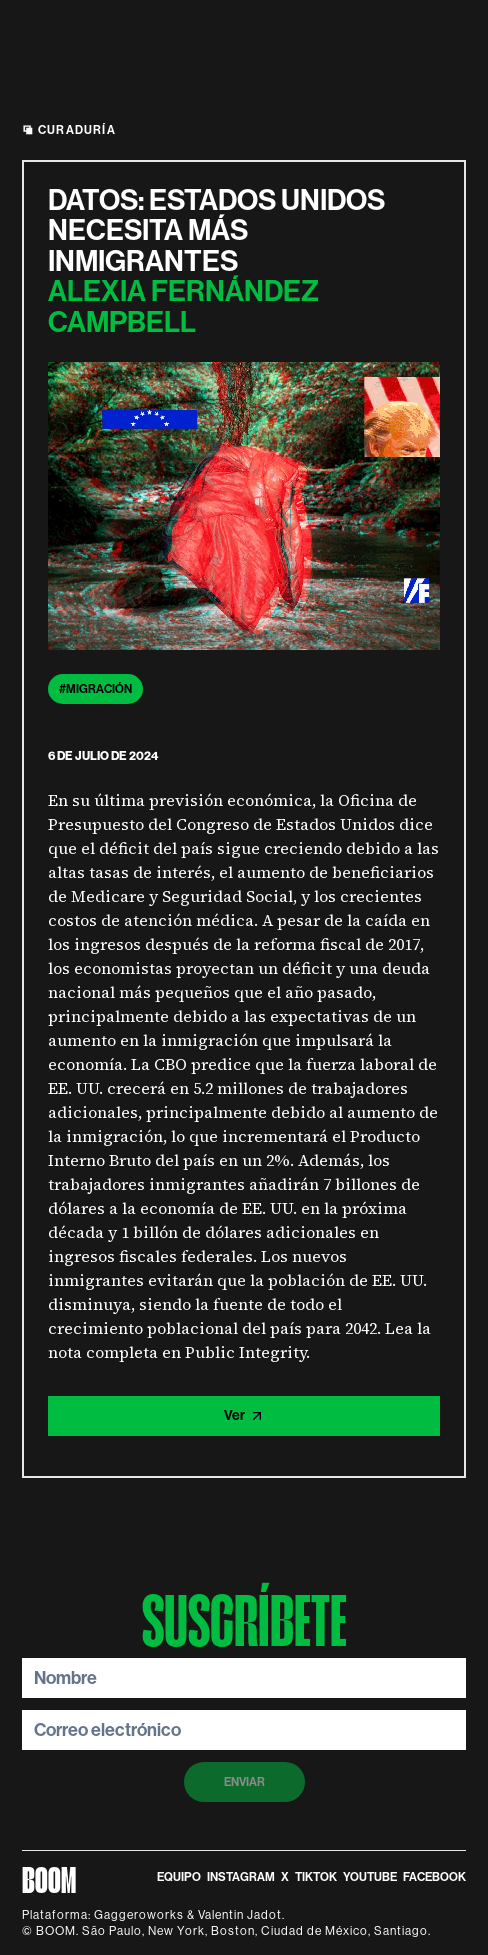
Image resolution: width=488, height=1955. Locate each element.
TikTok (316, 1877)
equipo (179, 1877)
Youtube (370, 1877)
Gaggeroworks (139, 1915)
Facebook (434, 1877)
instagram (241, 1877)
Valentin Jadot (240, 1915)
